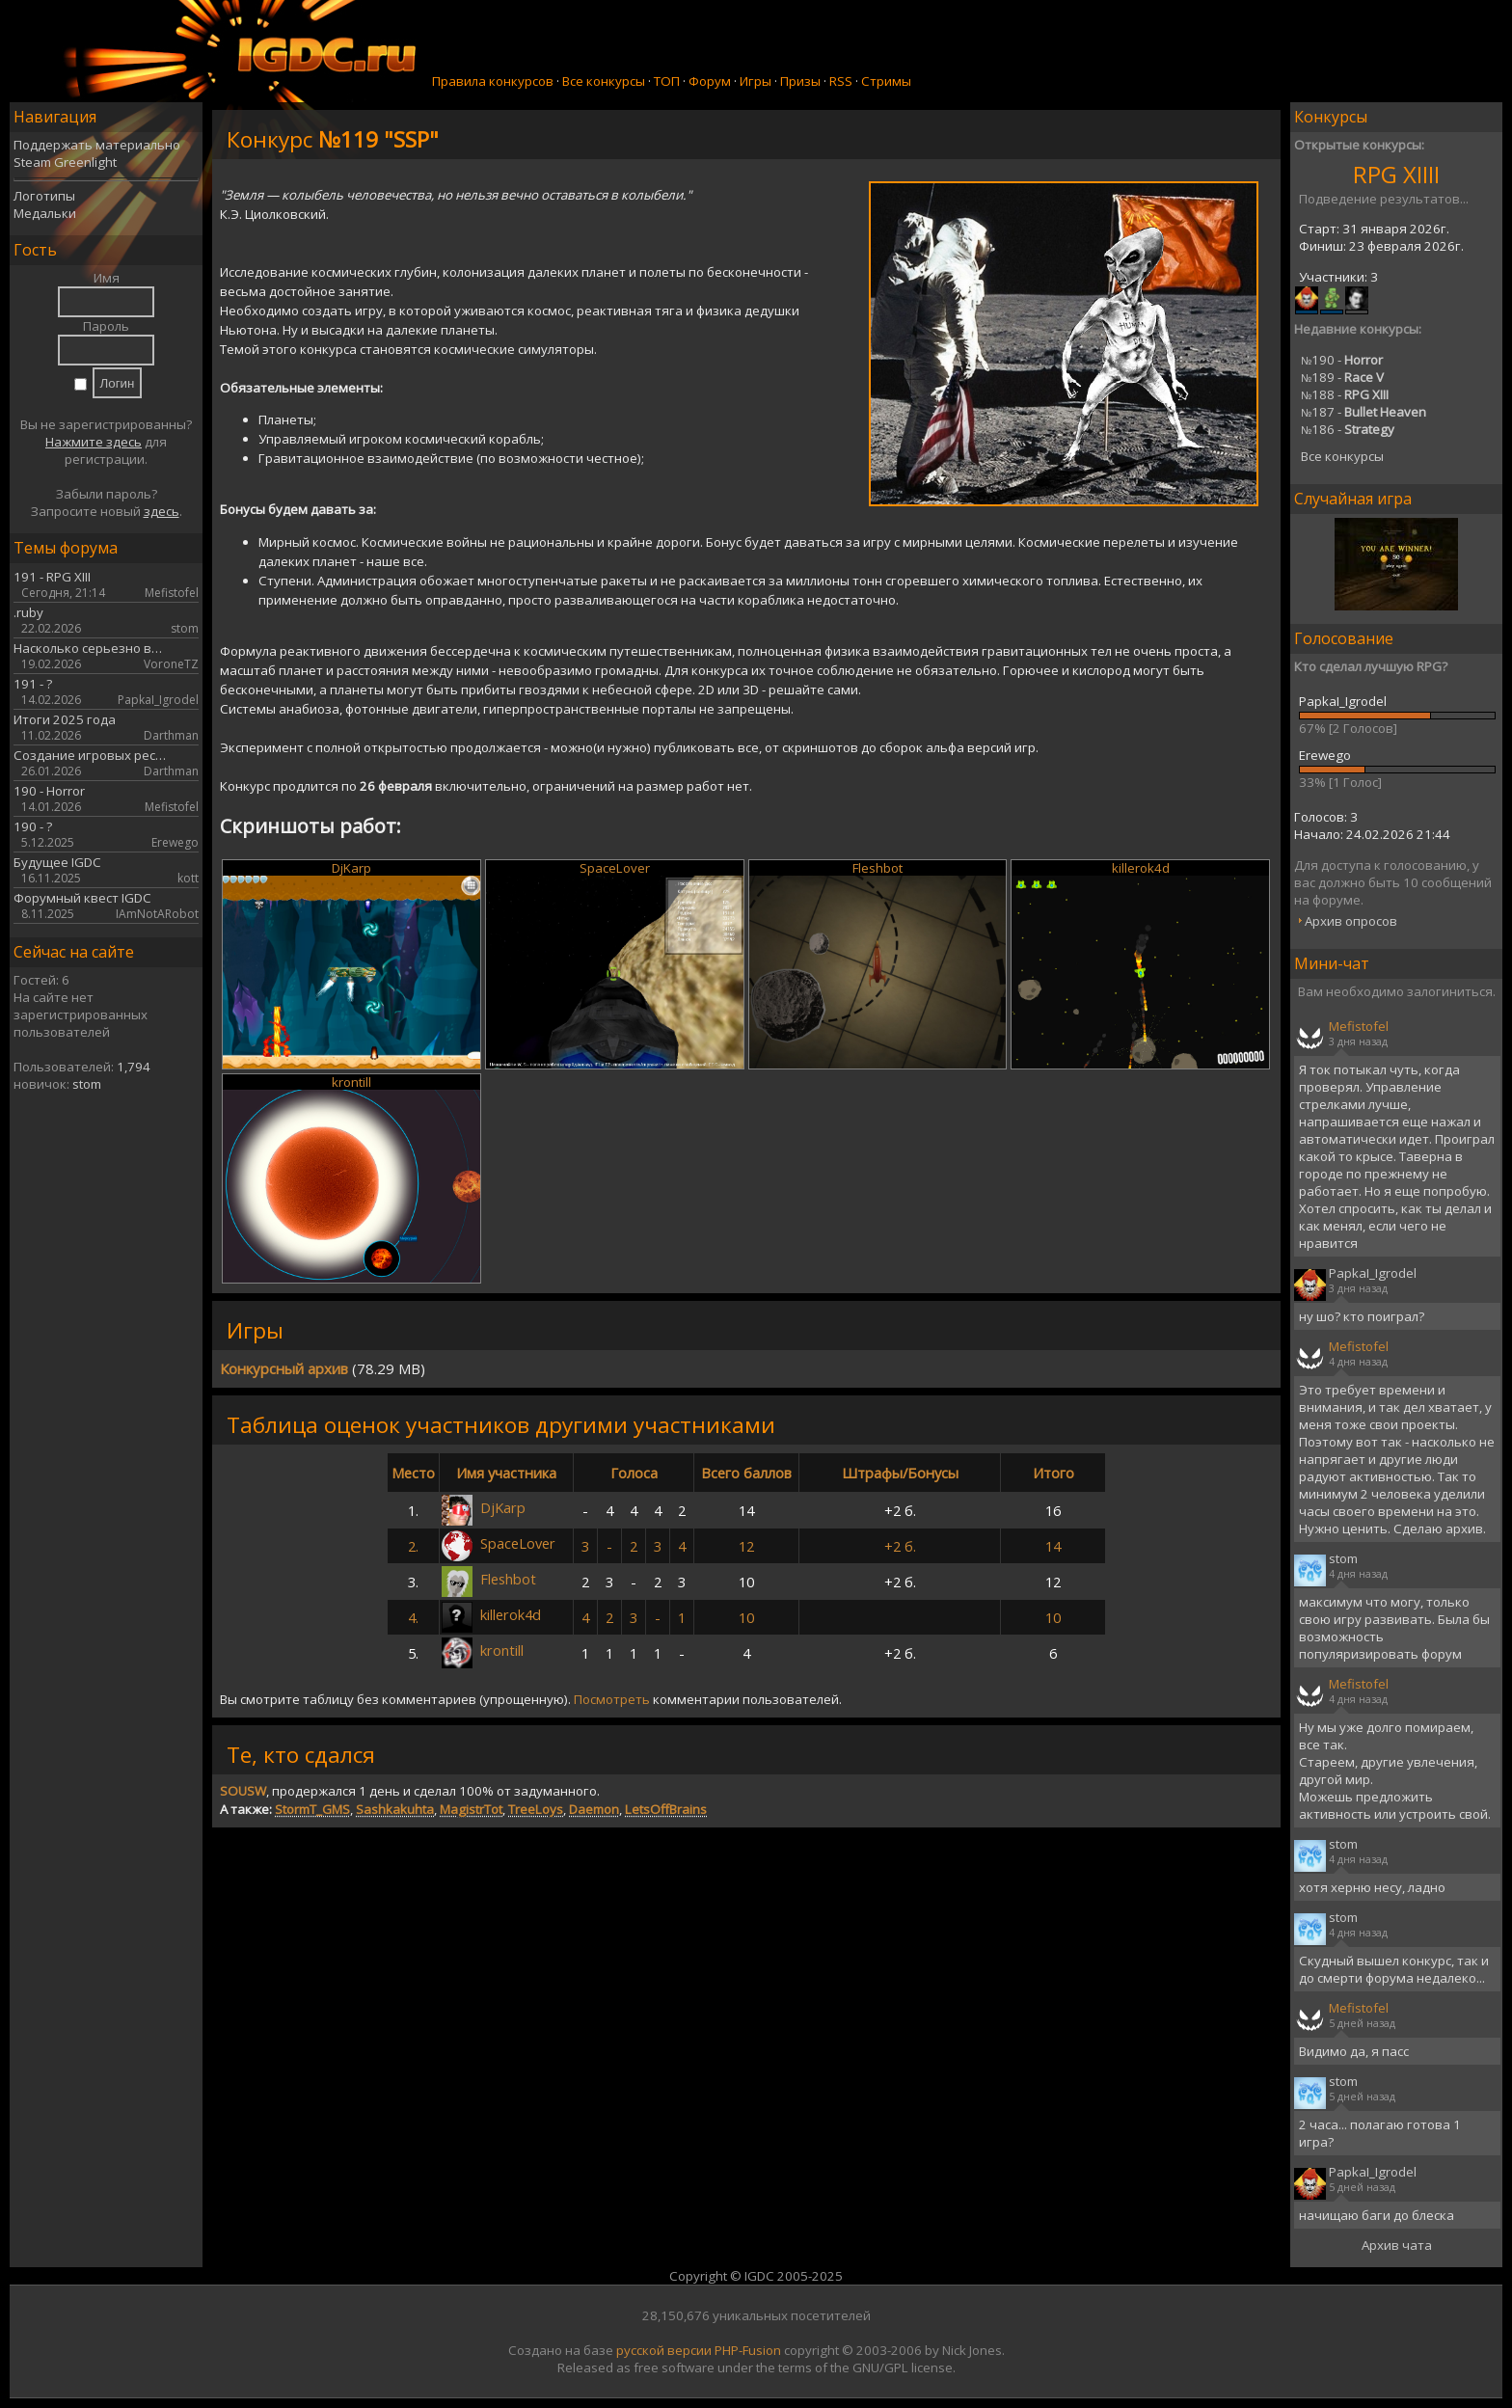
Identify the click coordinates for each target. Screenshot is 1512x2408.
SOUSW (243, 1790)
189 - (1342, 377)
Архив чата (1397, 2245)
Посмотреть (612, 1699)
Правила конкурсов (493, 81)
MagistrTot (471, 1809)
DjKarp (351, 868)
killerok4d (1141, 868)
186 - (1347, 429)
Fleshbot (877, 868)
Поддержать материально (97, 144)
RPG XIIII (1396, 174)
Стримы (886, 81)
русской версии (664, 2350)
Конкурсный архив (284, 1368)
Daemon (594, 1809)
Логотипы (44, 195)
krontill (351, 1082)
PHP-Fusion (748, 2350)
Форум (709, 81)
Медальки (45, 213)
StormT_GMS (312, 1809)
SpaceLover (615, 868)
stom (86, 1084)
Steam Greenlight (65, 162)
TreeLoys (535, 1809)
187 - (1363, 411)
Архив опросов (1351, 921)
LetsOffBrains (666, 1809)
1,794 (133, 1066)
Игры (755, 81)
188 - (1345, 394)
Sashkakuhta (395, 1809)
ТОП (667, 81)
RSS (840, 81)
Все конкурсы (603, 81)
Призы (800, 81)
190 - (1342, 359)
